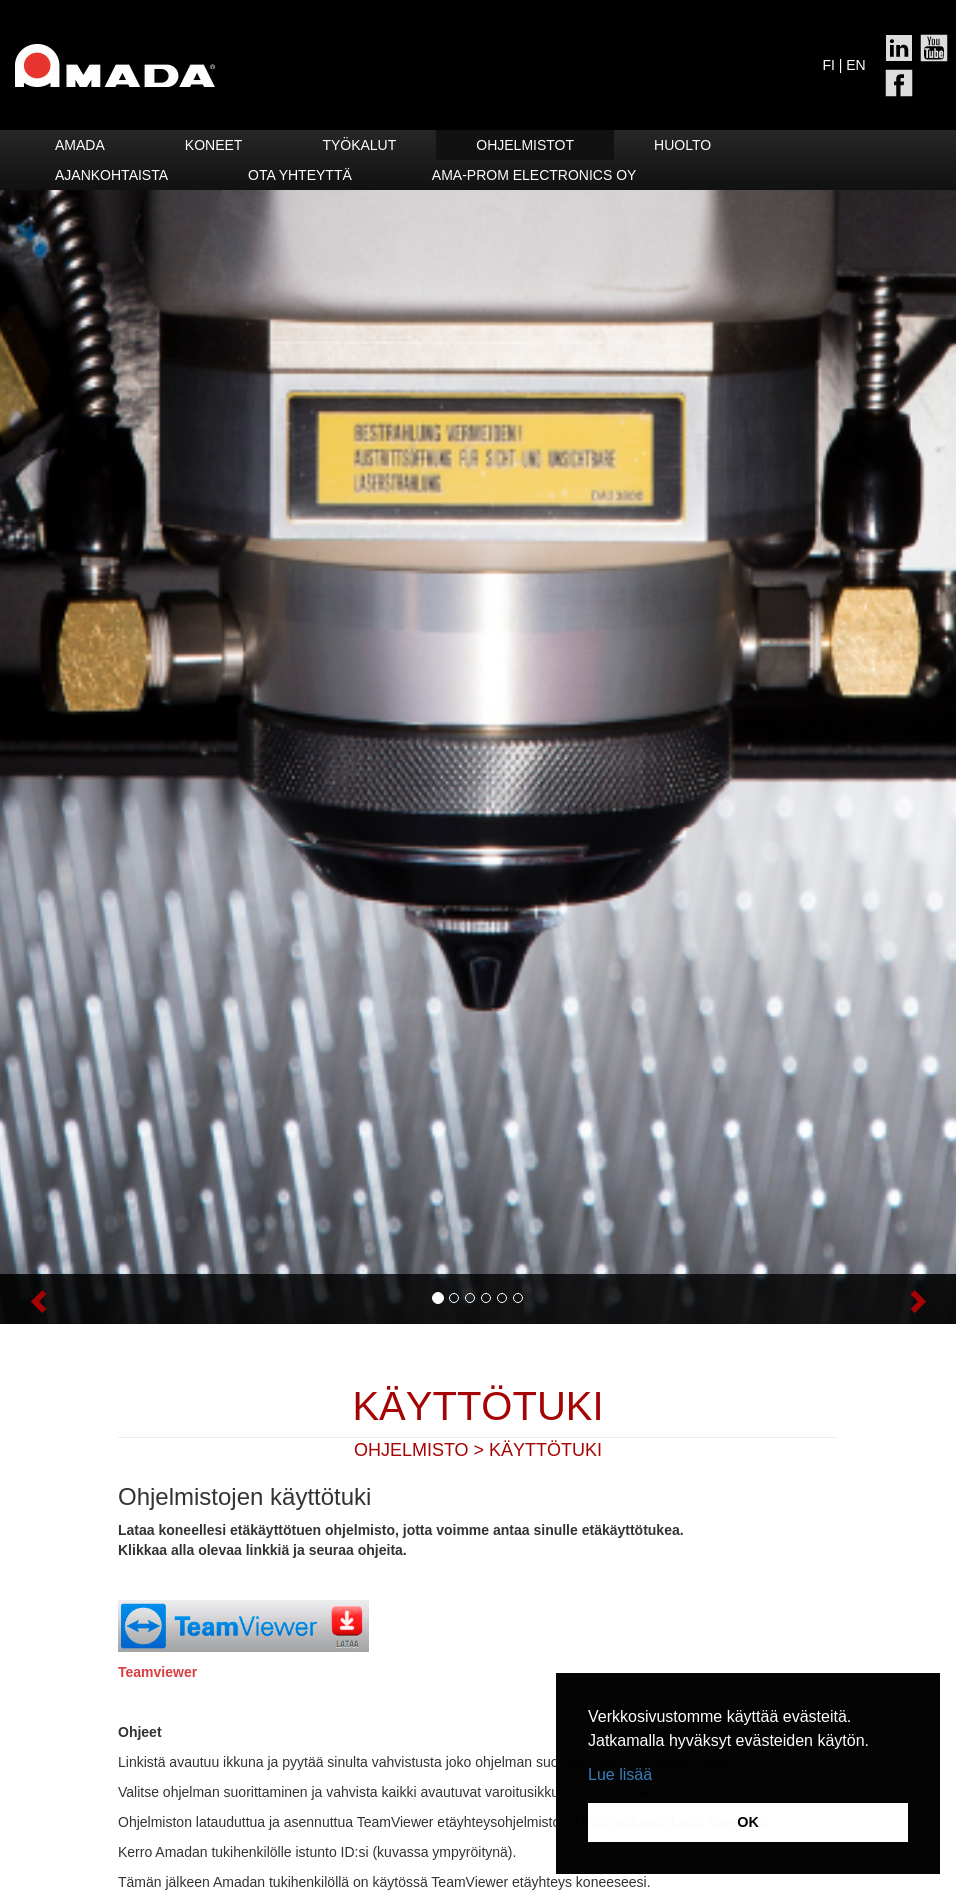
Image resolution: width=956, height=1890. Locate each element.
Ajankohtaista (111, 175)
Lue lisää (620, 1774)
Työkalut (359, 145)
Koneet (214, 145)
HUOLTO (682, 145)
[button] (71, 1299)
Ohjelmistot (525, 145)
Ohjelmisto (411, 1450)
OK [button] (748, 1822)
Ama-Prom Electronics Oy (534, 175)
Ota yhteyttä (300, 175)
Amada (80, 145)
